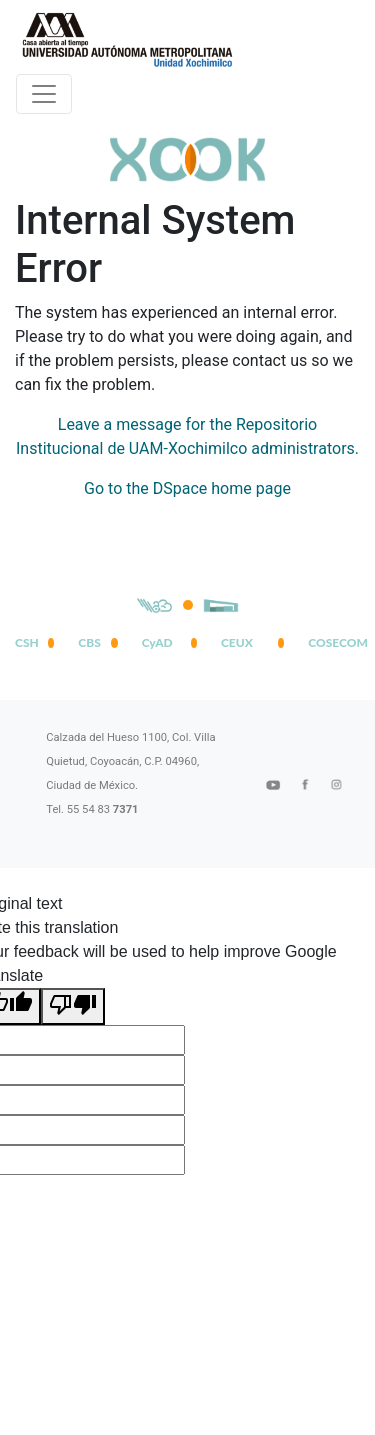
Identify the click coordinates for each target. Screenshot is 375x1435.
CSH (27, 642)
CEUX (237, 642)
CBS (89, 642)
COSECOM (334, 642)
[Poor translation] (73, 1006)
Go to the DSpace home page (187, 488)
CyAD (157, 642)
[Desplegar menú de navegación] (44, 94)
